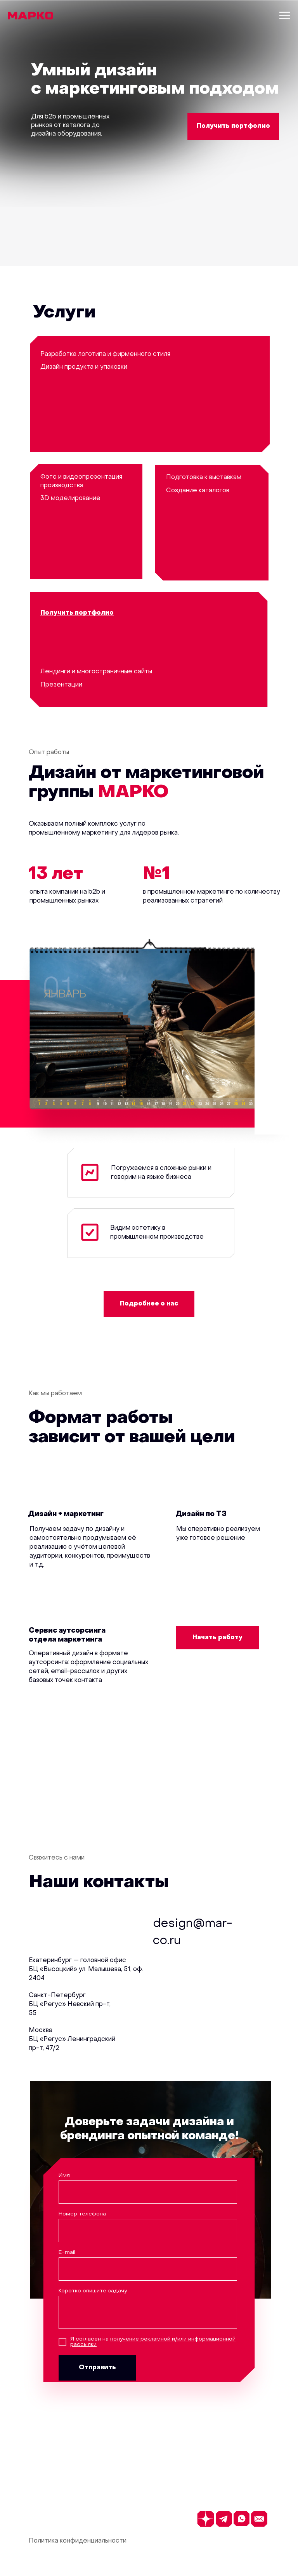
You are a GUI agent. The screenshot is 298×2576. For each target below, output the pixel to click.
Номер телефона (82, 2214)
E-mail (67, 2252)
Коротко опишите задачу (93, 2291)
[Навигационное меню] (284, 15)
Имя (64, 2175)
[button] (233, 126)
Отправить (97, 2368)
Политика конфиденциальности (77, 2541)
